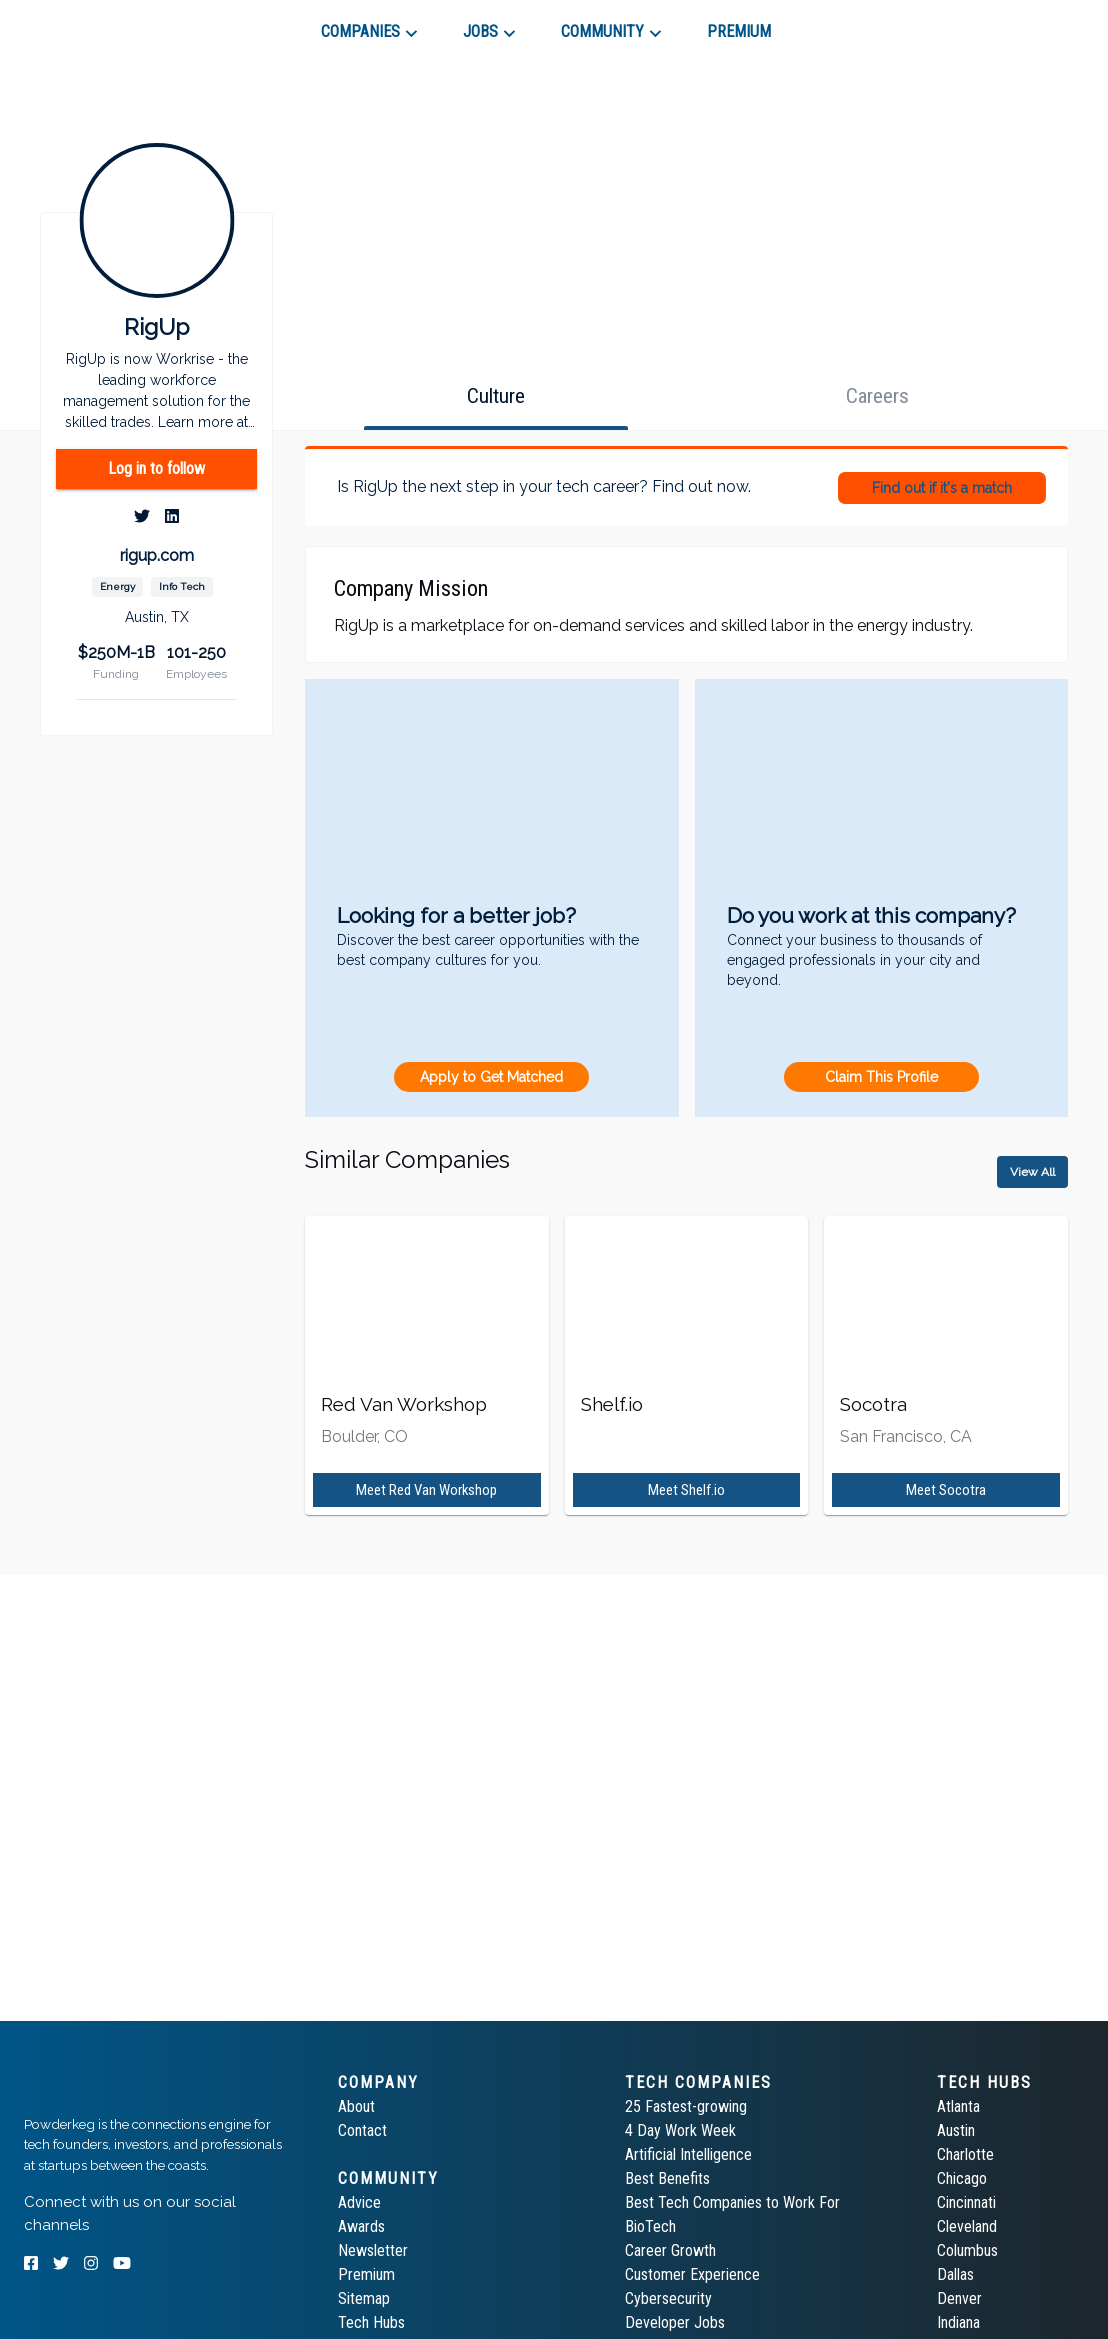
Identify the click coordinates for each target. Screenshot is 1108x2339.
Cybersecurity (668, 2298)
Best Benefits (667, 2178)
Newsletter (373, 2250)
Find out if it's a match (942, 488)
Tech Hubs (371, 2322)
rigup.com (157, 555)
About (356, 2106)
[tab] (95, 24)
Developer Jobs (675, 2322)
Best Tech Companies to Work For (732, 2202)
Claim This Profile (881, 1077)
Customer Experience (692, 2274)
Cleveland (967, 2226)
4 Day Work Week (680, 2130)
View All (1032, 1172)
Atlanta (958, 2106)
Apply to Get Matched (491, 1077)
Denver (959, 2298)
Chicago (962, 2178)
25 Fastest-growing (686, 2106)
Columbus (967, 2250)
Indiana (958, 2322)
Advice (359, 2202)
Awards (361, 2226)
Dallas (955, 2274)
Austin (956, 2130)
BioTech (650, 2226)
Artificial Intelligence (688, 2154)
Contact (362, 2130)
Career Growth (670, 2250)
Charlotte (965, 2154)
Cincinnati (966, 2202)
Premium (366, 2274)
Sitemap (364, 2298)
